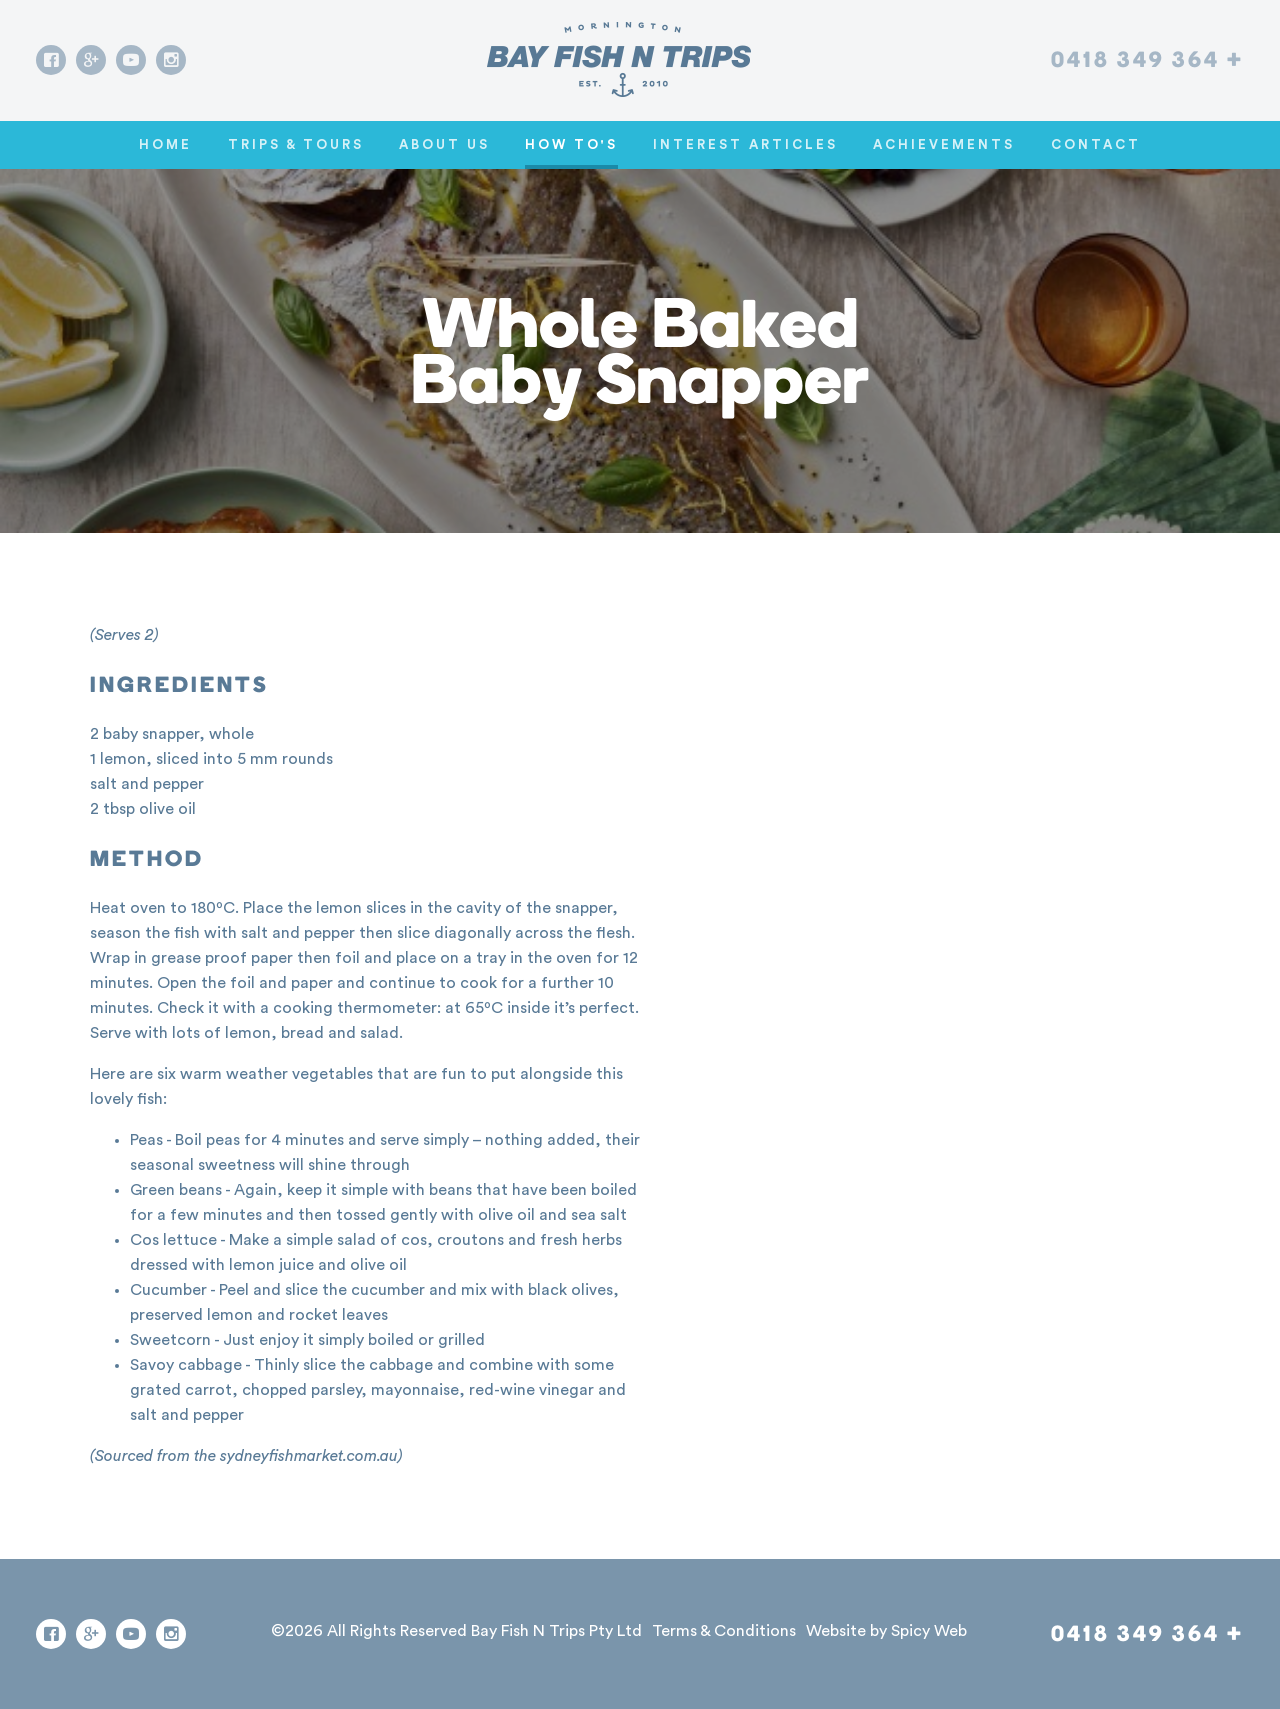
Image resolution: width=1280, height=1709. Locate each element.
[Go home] (619, 59)
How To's (571, 144)
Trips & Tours (296, 144)
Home (165, 144)
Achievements (944, 144)
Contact (1096, 144)
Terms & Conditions (724, 1631)
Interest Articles (745, 144)
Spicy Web (929, 1631)
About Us (444, 144)
